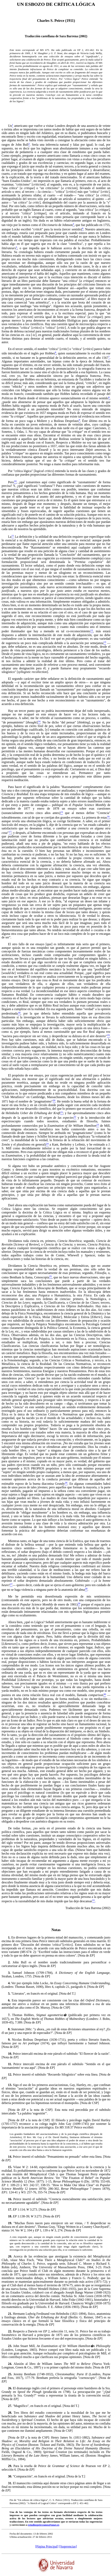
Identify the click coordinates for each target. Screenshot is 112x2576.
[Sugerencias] (68, 2546)
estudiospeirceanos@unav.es (43, 2524)
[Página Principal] (46, 2546)
